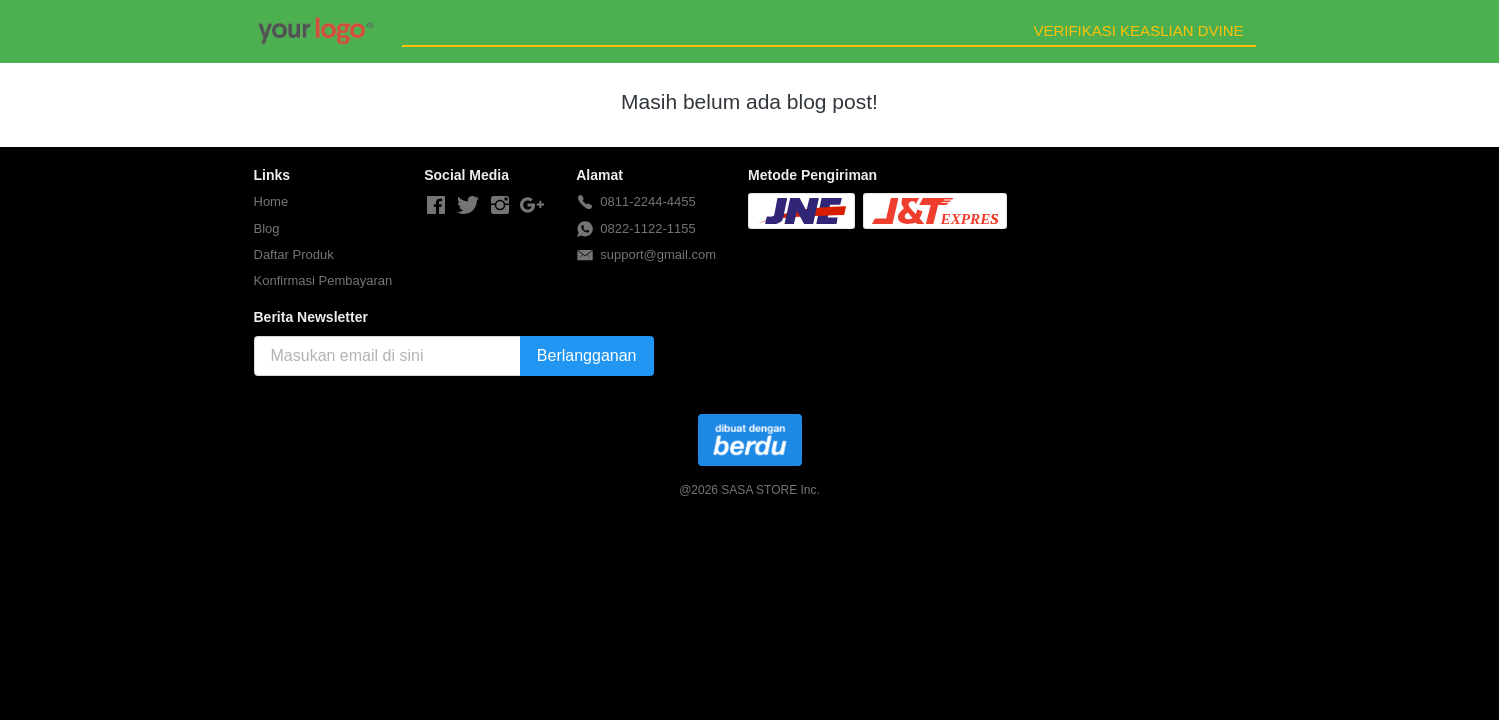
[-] (436, 206)
